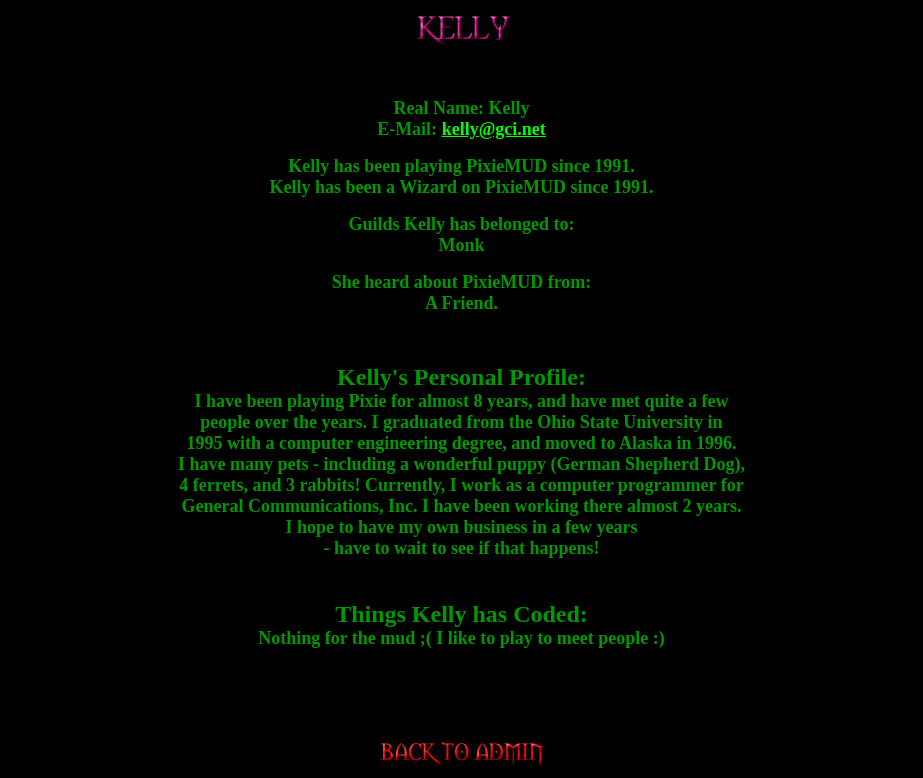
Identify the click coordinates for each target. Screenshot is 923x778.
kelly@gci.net (494, 129)
